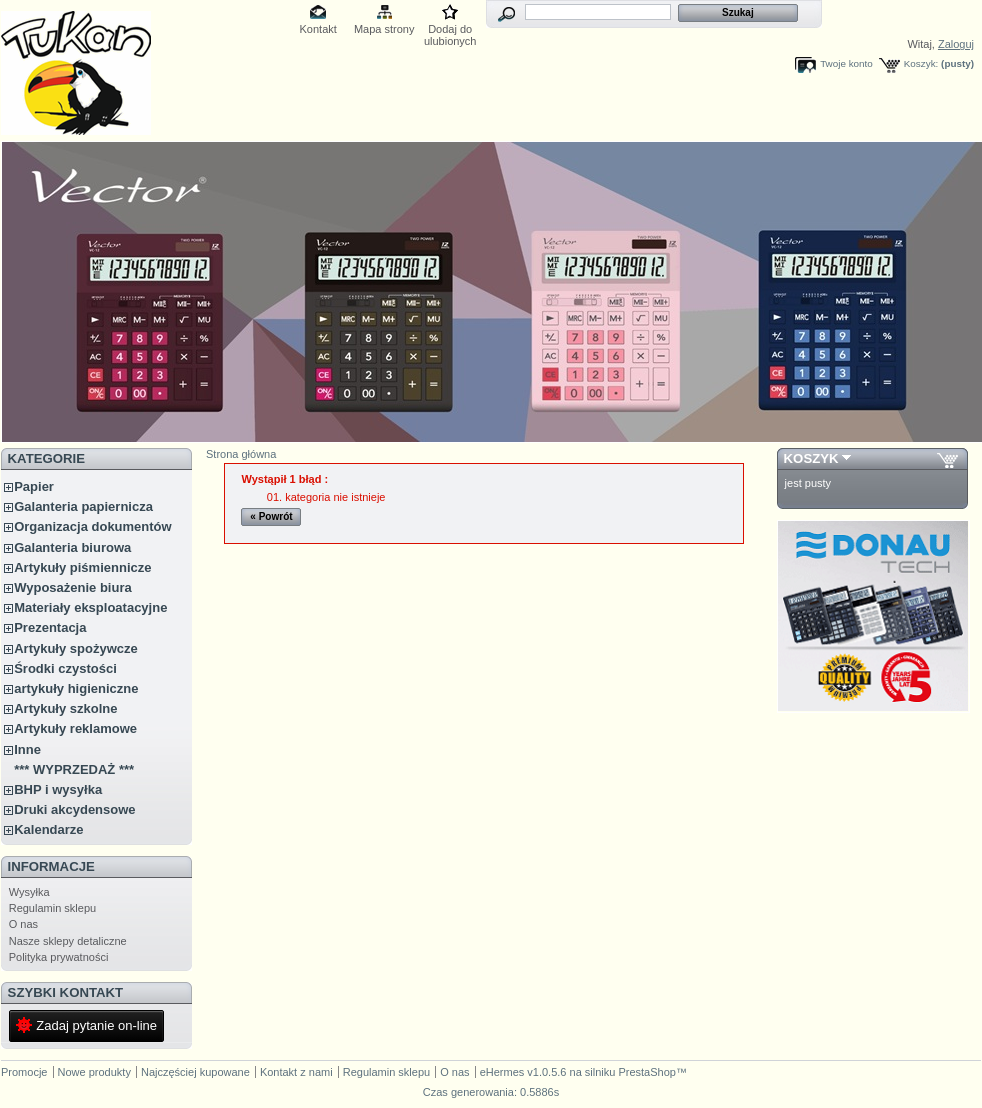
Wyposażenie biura (73, 587)
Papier (34, 486)
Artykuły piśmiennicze (82, 567)
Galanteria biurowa (72, 547)
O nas (23, 924)
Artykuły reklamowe (75, 728)
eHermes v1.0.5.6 (523, 1072)
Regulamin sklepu (52, 908)
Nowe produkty (94, 1072)
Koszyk (811, 458)
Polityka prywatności (59, 957)
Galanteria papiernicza (83, 506)
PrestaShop (646, 1072)
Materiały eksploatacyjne (90, 607)
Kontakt (318, 29)
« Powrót (271, 516)
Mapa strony (384, 29)
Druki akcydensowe (74, 809)
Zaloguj (956, 44)
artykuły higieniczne (76, 688)
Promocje (24, 1072)
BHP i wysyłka (58, 789)
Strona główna (241, 454)
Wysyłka (29, 892)
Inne (27, 749)
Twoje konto (846, 63)
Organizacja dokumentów (92, 526)
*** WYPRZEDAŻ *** (74, 769)
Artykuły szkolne (65, 708)
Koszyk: (921, 63)
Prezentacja (50, 627)
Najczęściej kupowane (195, 1072)
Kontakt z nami (296, 1072)
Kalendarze (48, 829)
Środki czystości (65, 668)
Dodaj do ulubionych (450, 30)
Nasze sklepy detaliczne (68, 941)
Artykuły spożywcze (76, 648)
